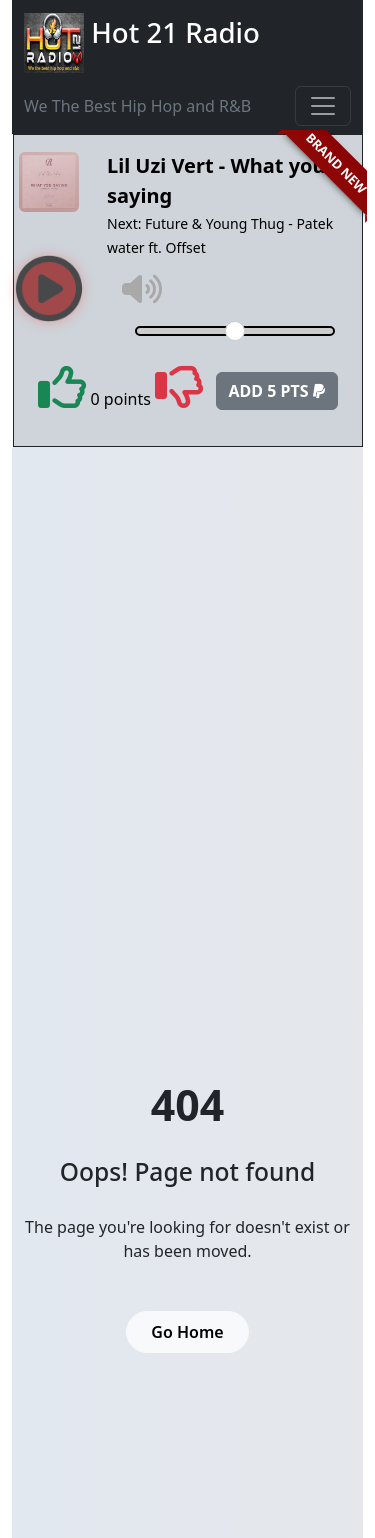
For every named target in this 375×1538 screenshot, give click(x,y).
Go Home (187, 1332)
